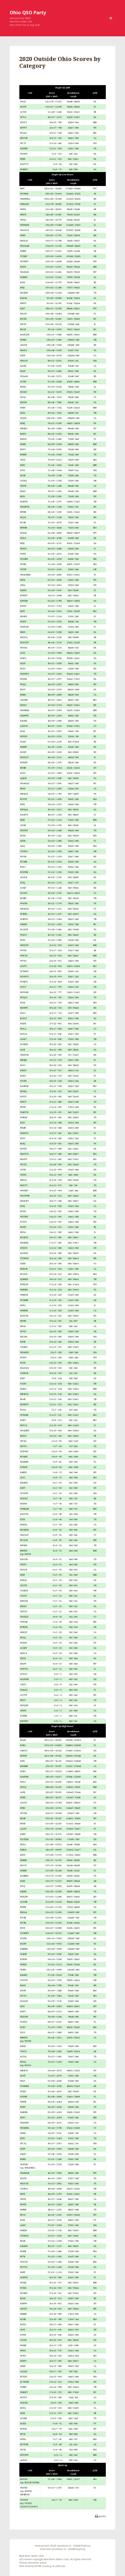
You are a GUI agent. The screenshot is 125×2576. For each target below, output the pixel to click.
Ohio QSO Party (28, 12)
